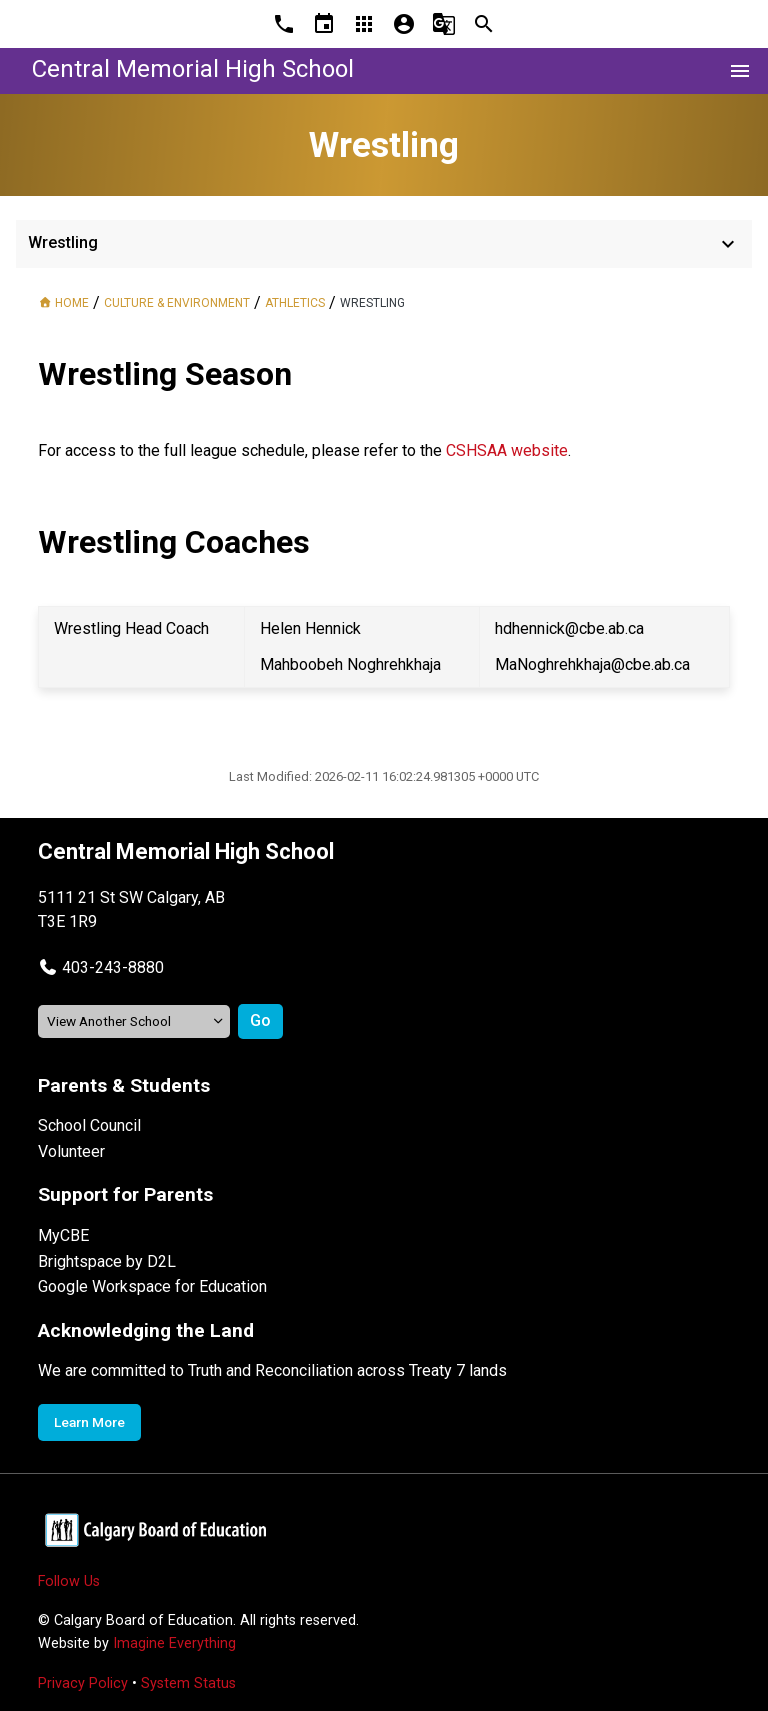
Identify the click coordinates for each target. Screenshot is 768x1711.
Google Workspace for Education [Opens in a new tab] (152, 1286)
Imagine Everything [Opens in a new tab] (174, 1643)
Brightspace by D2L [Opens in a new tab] (107, 1261)
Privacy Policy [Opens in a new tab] (83, 1683)
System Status (188, 1683)
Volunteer (71, 1151)
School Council (89, 1125)
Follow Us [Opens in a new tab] (69, 1581)
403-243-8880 (113, 967)
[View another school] (134, 1021)
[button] (101, 967)
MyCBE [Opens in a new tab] (63, 1235)
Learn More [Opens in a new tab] (89, 1422)
